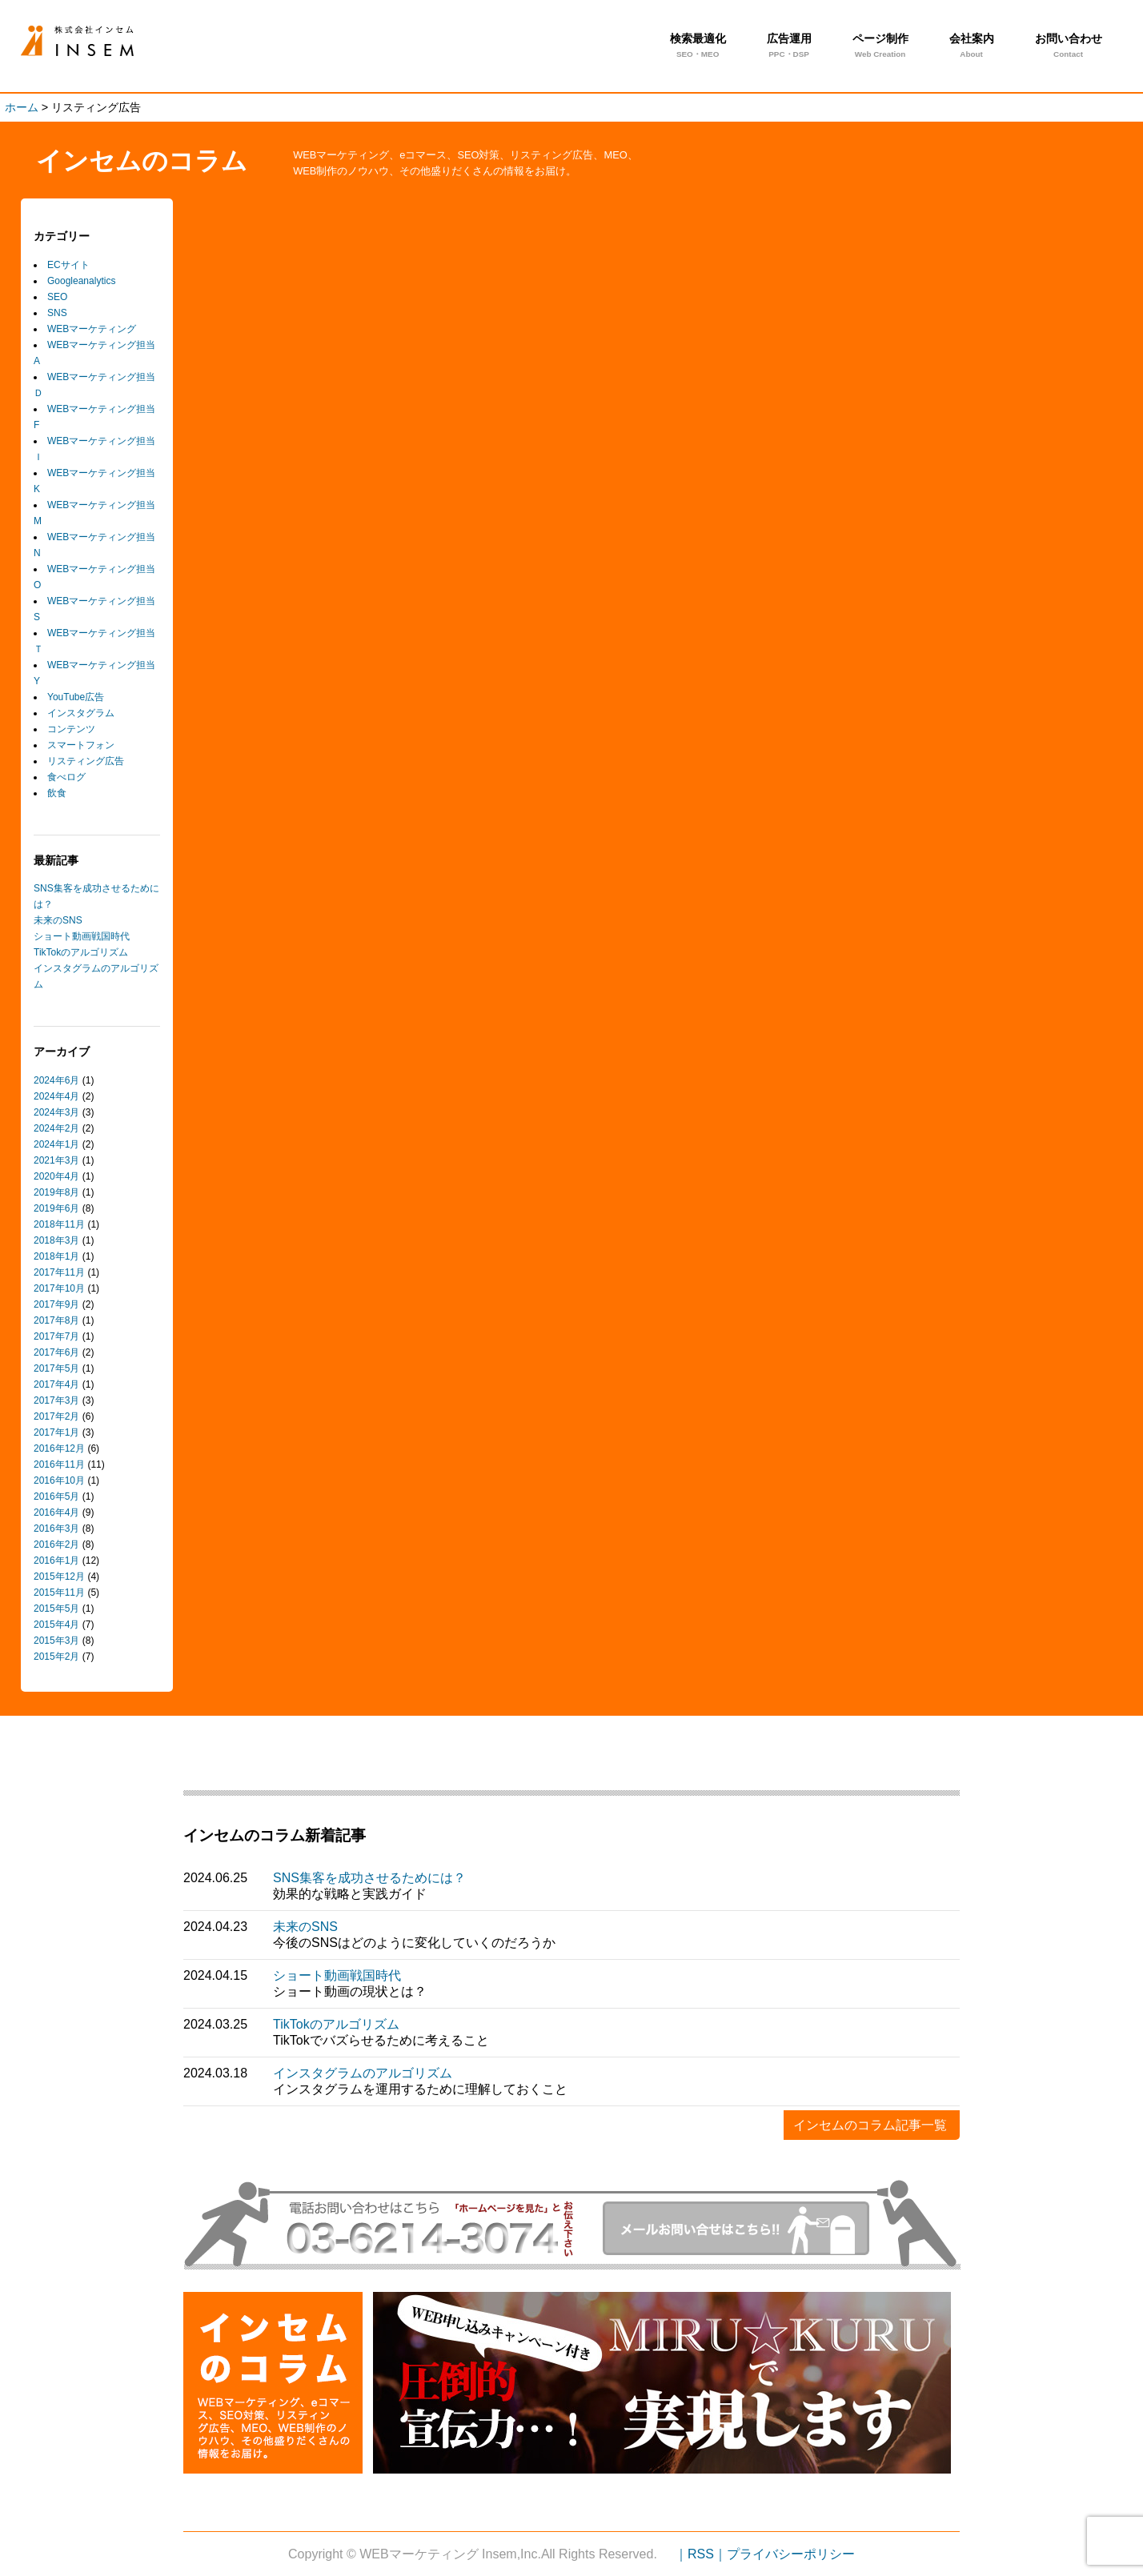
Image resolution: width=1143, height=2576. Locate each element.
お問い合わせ (1068, 47)
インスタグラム (80, 713)
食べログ (66, 777)
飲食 (56, 793)
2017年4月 (56, 1384)
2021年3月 (56, 1160)
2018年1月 (56, 1256)
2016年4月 (56, 1512)
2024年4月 (56, 1096)
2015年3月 (56, 1640)
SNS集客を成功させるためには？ (369, 1878)
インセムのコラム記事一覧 (870, 2125)
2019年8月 (56, 1192)
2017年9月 (56, 1304)
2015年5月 (56, 1608)
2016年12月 (59, 1448)
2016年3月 (56, 1528)
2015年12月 (59, 1576)
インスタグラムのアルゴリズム (362, 2073)
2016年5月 (56, 1496)
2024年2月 (56, 1128)
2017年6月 (56, 1352)
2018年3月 (56, 1240)
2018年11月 (59, 1224)
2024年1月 (56, 1144)
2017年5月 (56, 1368)
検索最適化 (698, 47)
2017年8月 (56, 1320)
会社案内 (971, 47)
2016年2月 (56, 1544)
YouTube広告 (75, 697)
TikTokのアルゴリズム (81, 952)
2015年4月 (56, 1624)
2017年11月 (59, 1272)
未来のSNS (58, 920)
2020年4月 (56, 1176)
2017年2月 (56, 1416)
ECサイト (68, 264)
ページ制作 (880, 47)
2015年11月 (59, 1592)
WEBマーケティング (91, 329)
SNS (57, 312)
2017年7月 (56, 1336)
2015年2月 (56, 1656)
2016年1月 (56, 1560)
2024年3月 (56, 1112)
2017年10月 (59, 1288)
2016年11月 (59, 1464)
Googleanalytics (81, 280)
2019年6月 (56, 1208)
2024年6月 (56, 1080)
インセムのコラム (141, 160)
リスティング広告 (85, 761)
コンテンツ (71, 729)
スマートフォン (80, 745)
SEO (57, 296)
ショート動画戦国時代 (82, 936)
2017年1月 (56, 1432)
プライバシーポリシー (791, 2554)
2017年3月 (56, 1400)
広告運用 (789, 47)
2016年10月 (59, 1480)
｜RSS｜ (701, 2554)
